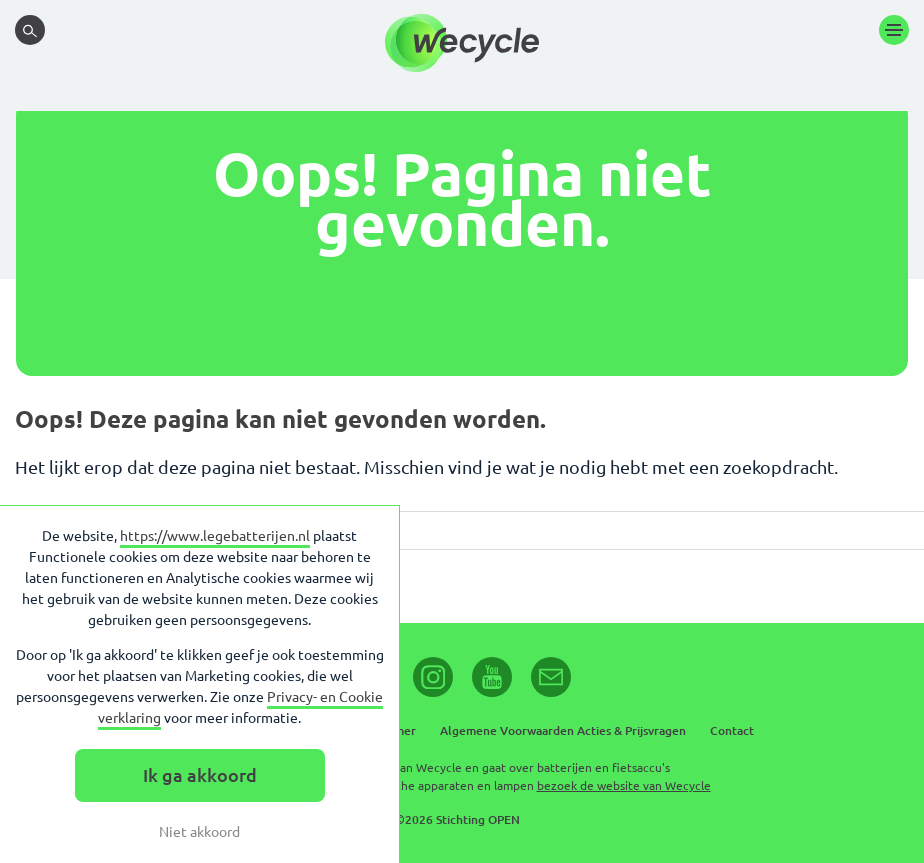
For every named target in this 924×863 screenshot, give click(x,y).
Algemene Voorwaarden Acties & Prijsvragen (563, 730)
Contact (732, 730)
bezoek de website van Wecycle (624, 785)
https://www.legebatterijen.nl (215, 536)
